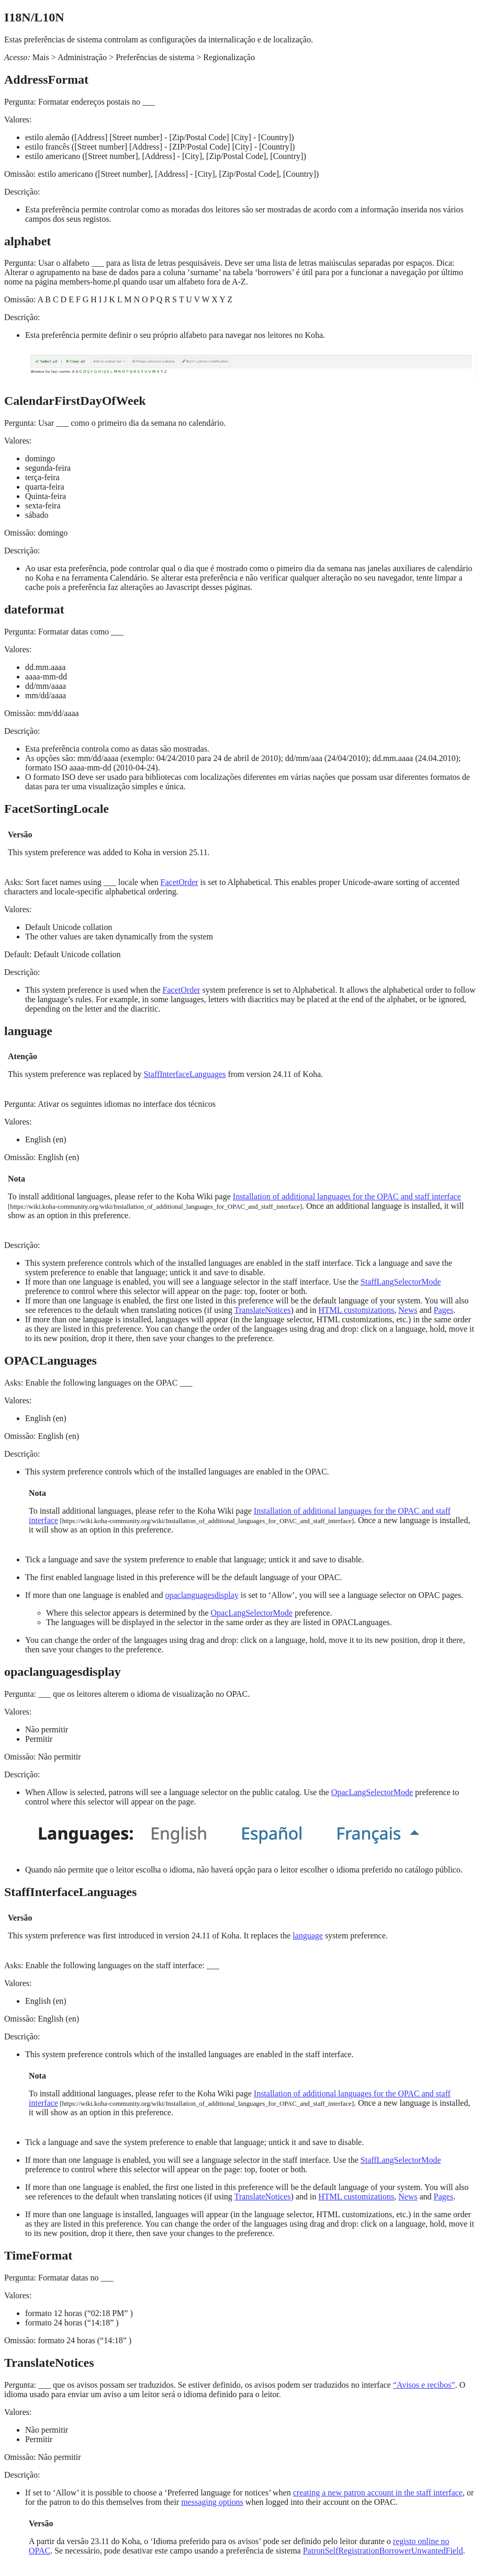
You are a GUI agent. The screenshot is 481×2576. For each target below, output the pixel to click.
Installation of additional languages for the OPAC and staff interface (347, 1196)
